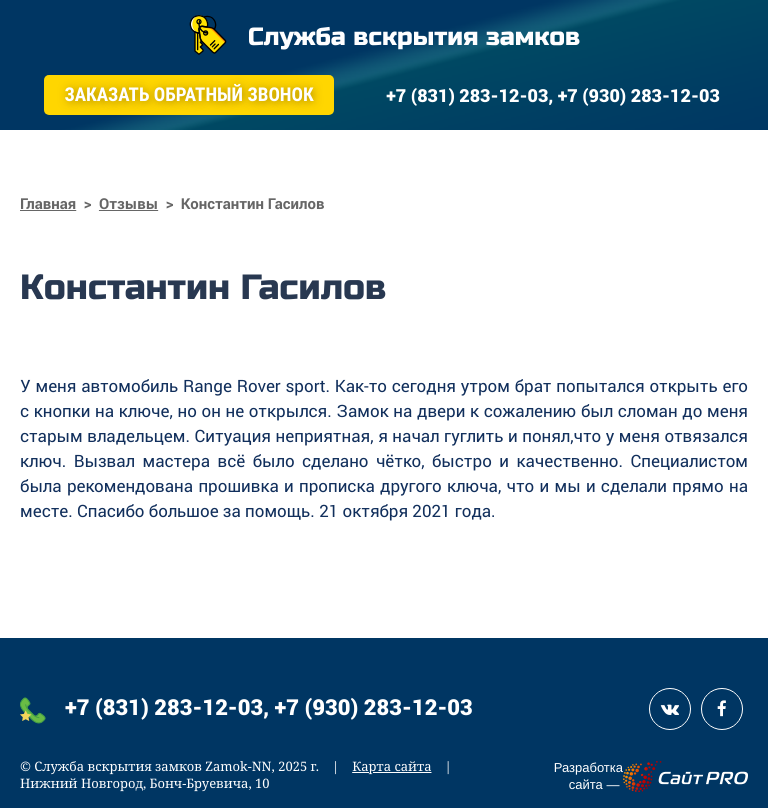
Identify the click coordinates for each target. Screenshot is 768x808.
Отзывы (128, 204)
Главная (48, 204)
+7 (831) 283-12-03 (164, 706)
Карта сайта (391, 766)
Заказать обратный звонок (188, 94)
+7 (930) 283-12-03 (374, 706)
